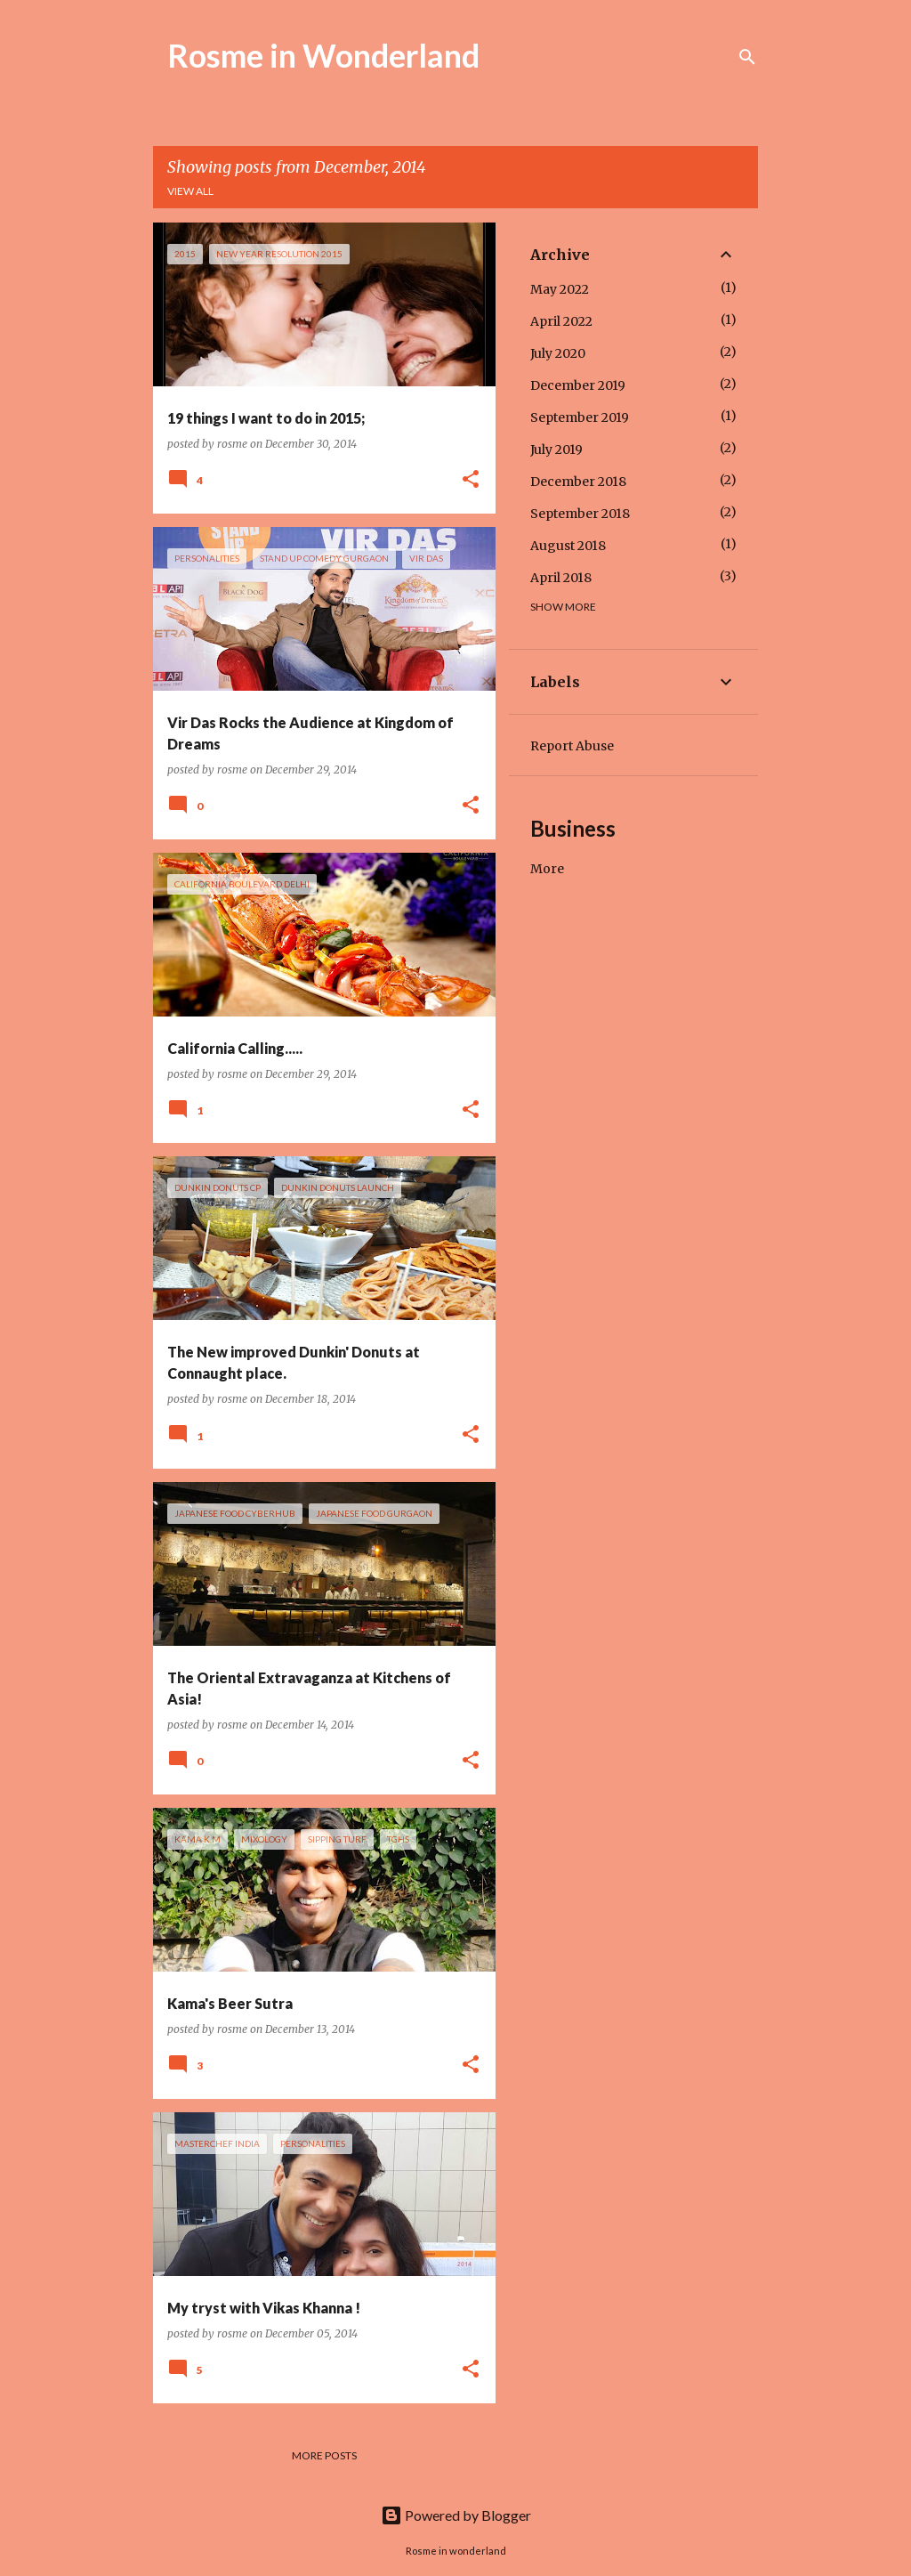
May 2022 (559, 289)
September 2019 (579, 417)
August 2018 (568, 546)
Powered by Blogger (456, 2515)
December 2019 (577, 385)
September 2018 (580, 514)
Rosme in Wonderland (323, 55)
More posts (324, 2455)
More (547, 869)
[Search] (747, 57)
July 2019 (556, 449)
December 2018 (578, 482)
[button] (470, 480)
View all (190, 191)
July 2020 (557, 353)
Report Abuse (572, 746)
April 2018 (561, 578)
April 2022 (561, 321)
